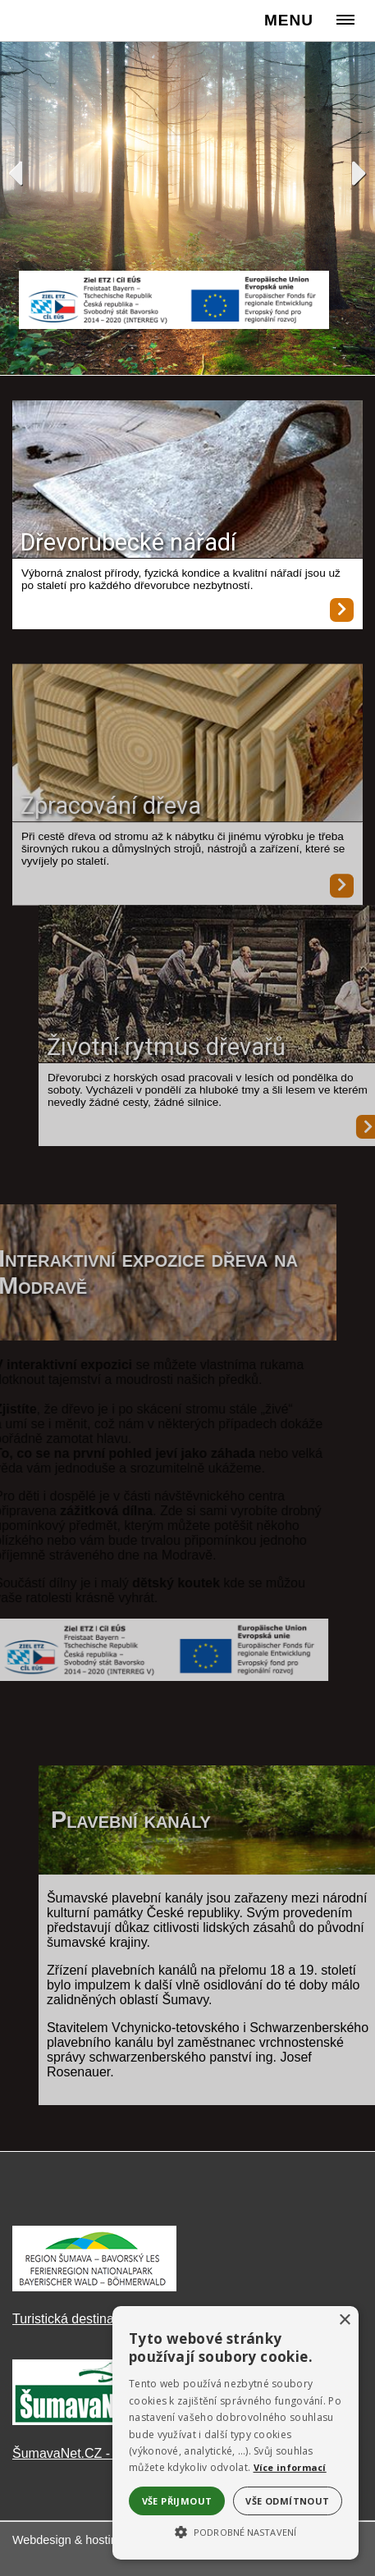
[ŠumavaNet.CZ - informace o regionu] (94, 2421)
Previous (15, 173)
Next (360, 173)
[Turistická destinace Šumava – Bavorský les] (94, 2287)
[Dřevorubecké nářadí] (187, 480)
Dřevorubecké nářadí (128, 542)
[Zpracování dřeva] (187, 763)
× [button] (344, 2320)
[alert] (235, 2433)
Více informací (290, 2467)
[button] (235, 2530)
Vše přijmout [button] (177, 2501)
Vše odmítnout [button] (287, 2501)
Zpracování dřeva (111, 824)
